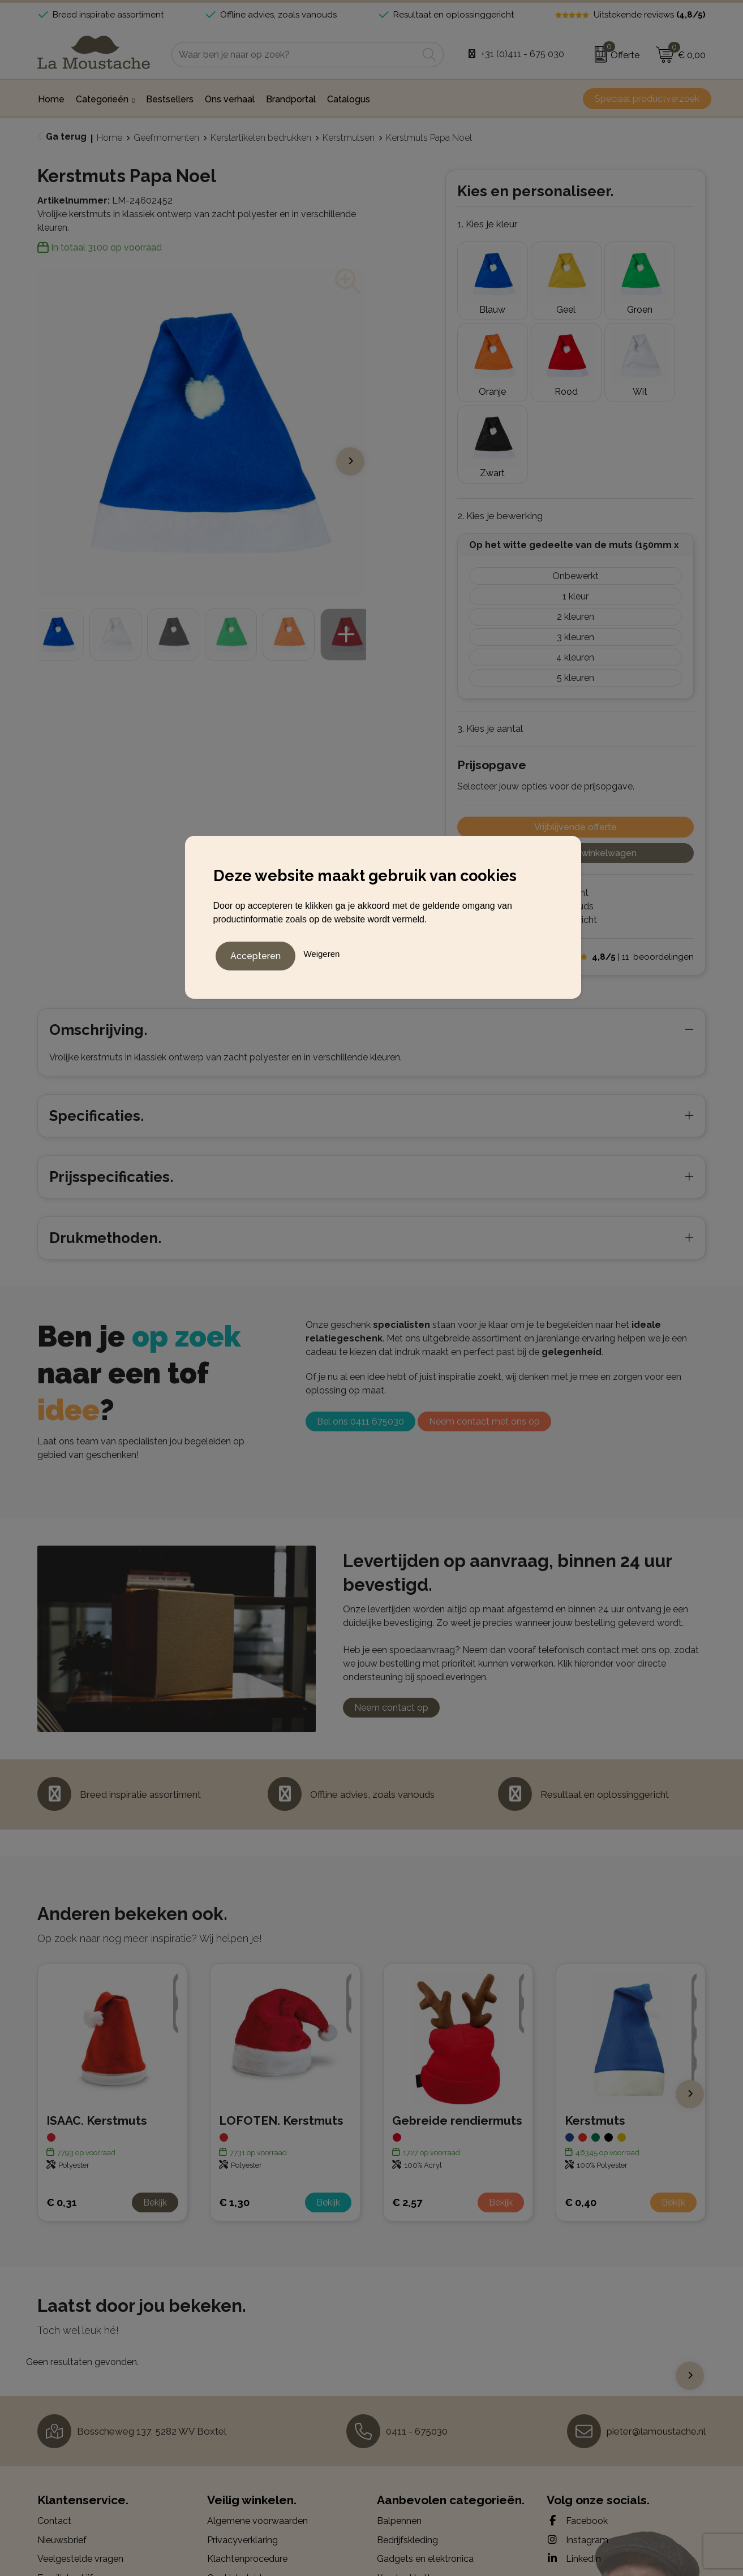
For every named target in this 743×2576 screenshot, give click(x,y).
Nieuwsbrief (62, 2429)
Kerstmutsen (349, 137)
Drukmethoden (68, 2486)
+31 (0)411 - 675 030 (522, 54)
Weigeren (321, 951)
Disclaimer (229, 2486)
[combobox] (294, 54)
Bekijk (155, 2091)
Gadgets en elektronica (425, 2448)
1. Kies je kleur (487, 224)
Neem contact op (391, 1596)
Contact (54, 2410)
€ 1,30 (234, 2092)
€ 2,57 (407, 2092)
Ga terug (66, 136)
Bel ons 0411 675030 (360, 1310)
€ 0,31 (61, 2092)
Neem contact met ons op (484, 1310)
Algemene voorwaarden (257, 2410)
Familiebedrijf (65, 2467)
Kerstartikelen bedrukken (261, 137)
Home (109, 137)
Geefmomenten (166, 137)
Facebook (577, 2409)
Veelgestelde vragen (80, 2448)
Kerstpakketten (409, 2467)
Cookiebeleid (234, 2467)
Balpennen (399, 2410)
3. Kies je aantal (490, 617)
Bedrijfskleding (407, 2429)
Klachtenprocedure (247, 2448)
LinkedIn (574, 2447)
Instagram (577, 2429)
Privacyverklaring (242, 2429)
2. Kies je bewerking (500, 405)
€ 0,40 (580, 2092)
